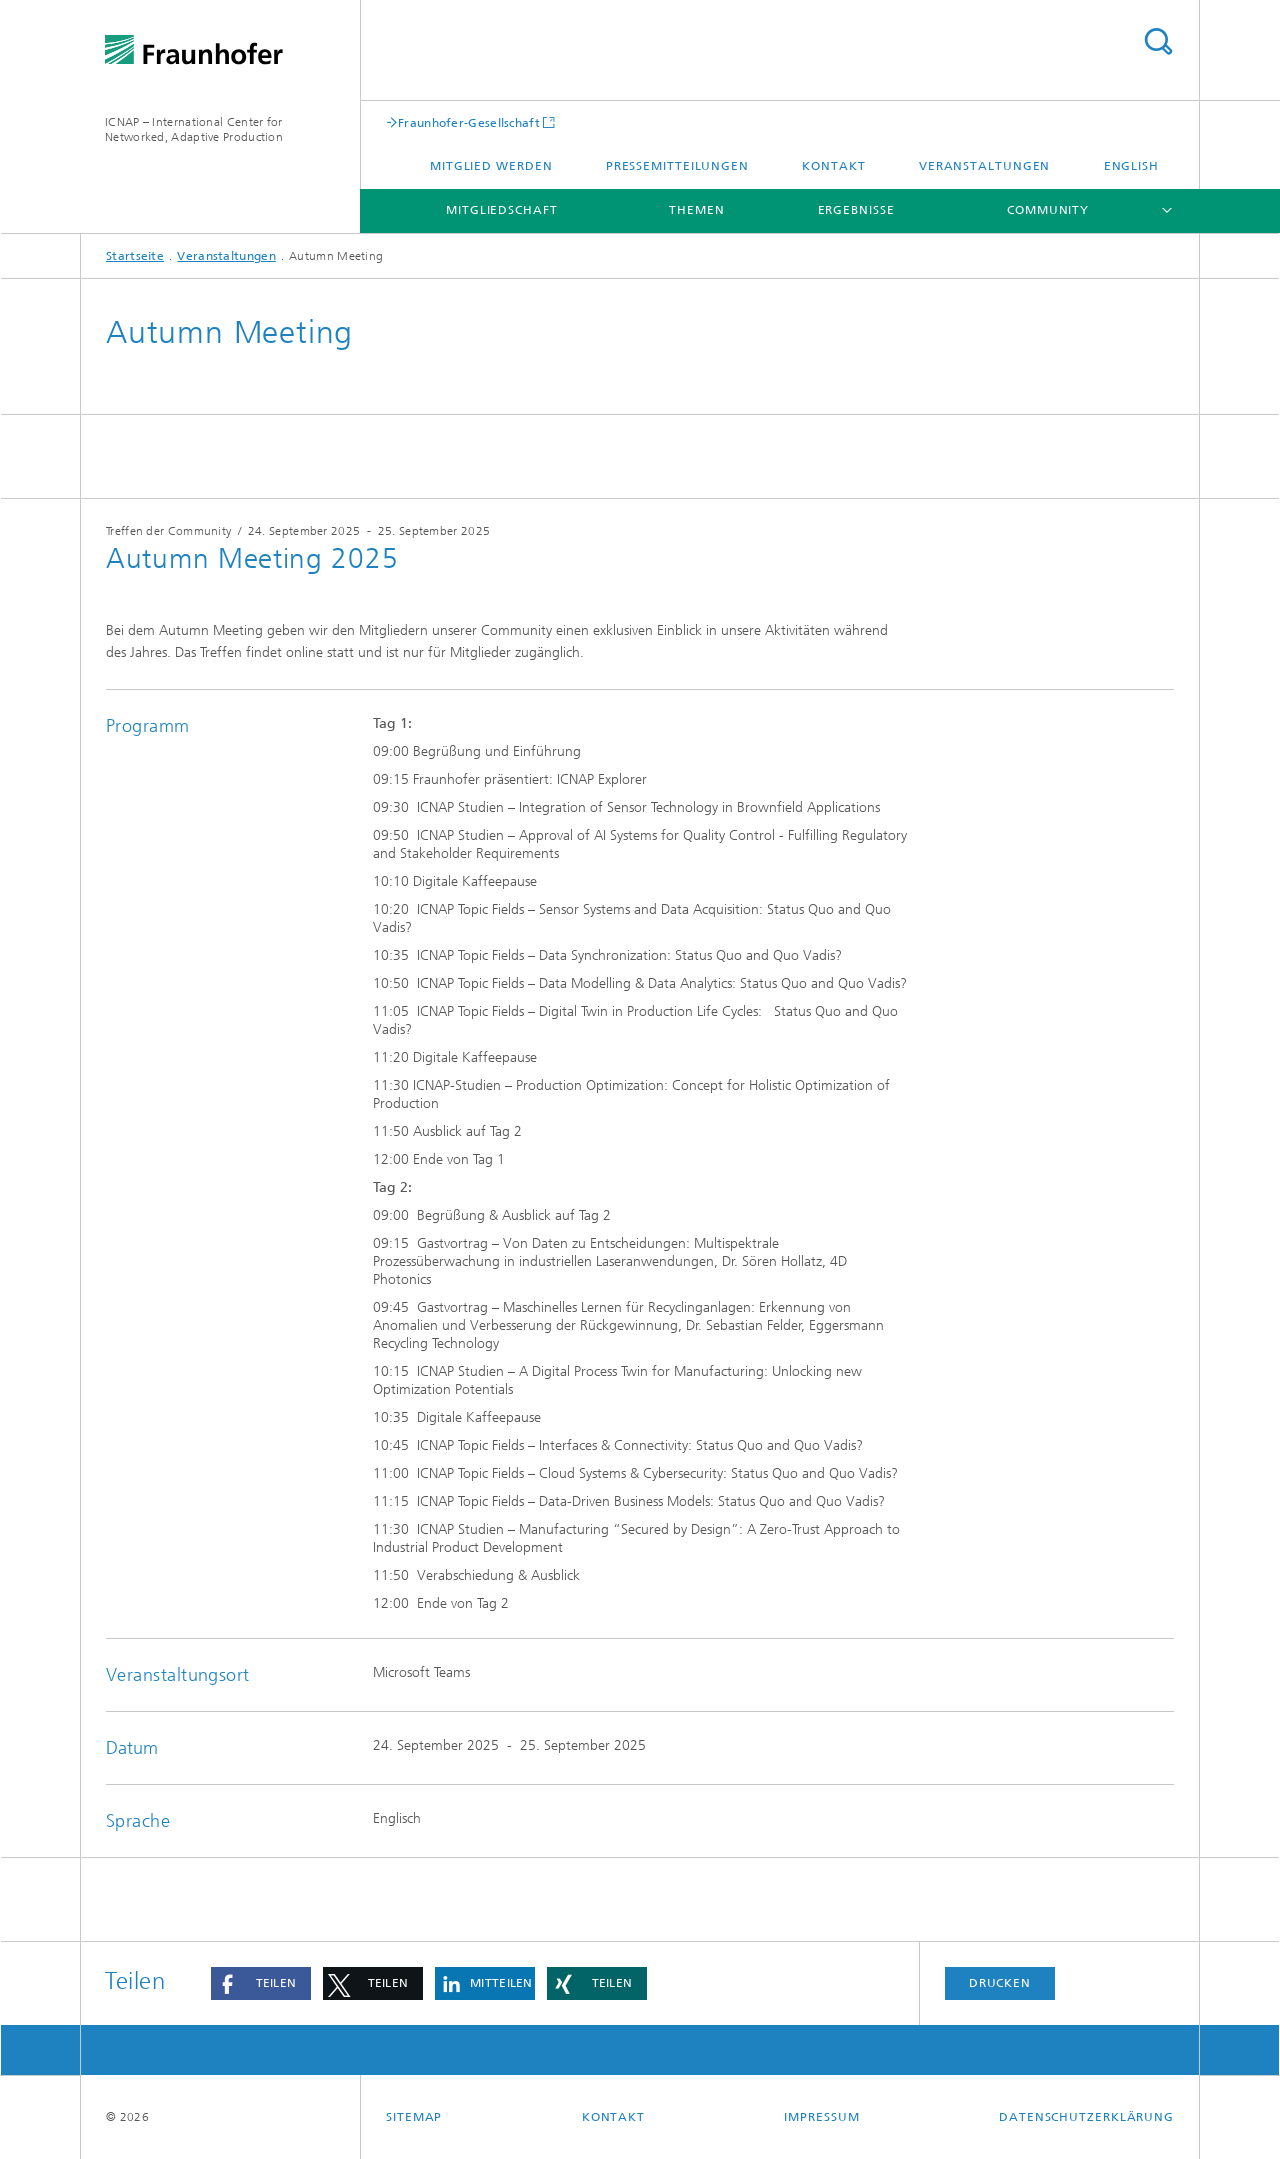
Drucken (1000, 1983)
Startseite (135, 256)
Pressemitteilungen (677, 166)
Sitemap (414, 2117)
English (1131, 166)
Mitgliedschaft (502, 210)
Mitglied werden (491, 166)
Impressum (821, 2117)
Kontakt (833, 166)
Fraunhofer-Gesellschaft (469, 122)
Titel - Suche (1158, 41)
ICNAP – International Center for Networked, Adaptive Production (194, 129)
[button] (261, 1983)
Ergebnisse (856, 210)
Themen (696, 210)
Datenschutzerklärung (1086, 2117)
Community (1048, 210)
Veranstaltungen (985, 166)
